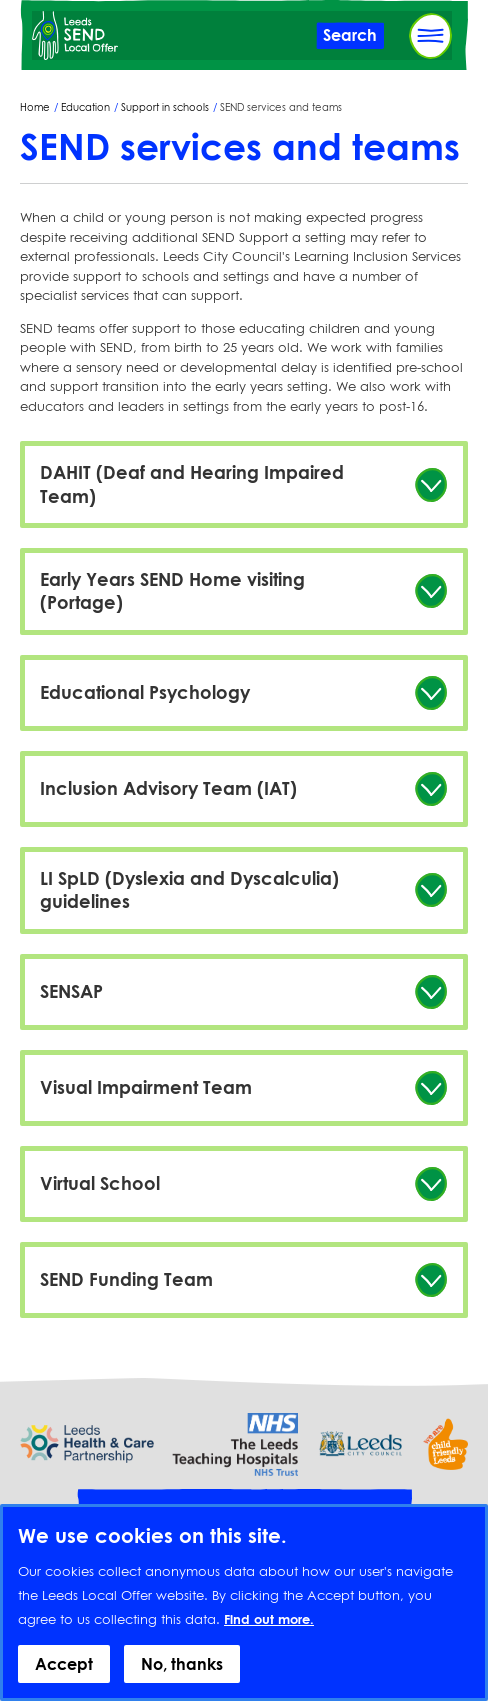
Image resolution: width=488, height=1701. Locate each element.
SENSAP (71, 991)
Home (35, 107)
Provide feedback (244, 1510)
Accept (64, 1681)
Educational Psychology (145, 692)
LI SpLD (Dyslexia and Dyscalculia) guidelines (189, 889)
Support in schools (165, 107)
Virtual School (100, 1183)
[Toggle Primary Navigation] (430, 36)
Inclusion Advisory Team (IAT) (168, 788)
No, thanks (182, 1681)
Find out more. (269, 1636)
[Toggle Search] (350, 35)
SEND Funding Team (126, 1279)
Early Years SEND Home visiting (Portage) (172, 590)
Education (85, 107)
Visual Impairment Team (146, 1087)
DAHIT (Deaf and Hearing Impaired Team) (192, 483)
